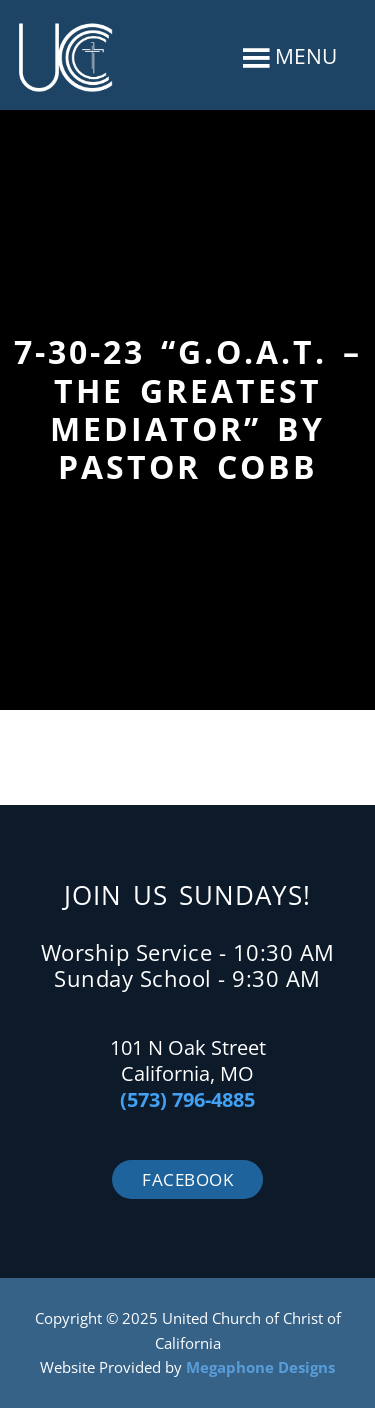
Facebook (187, 1179)
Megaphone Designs (260, 1367)
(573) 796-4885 (187, 1099)
